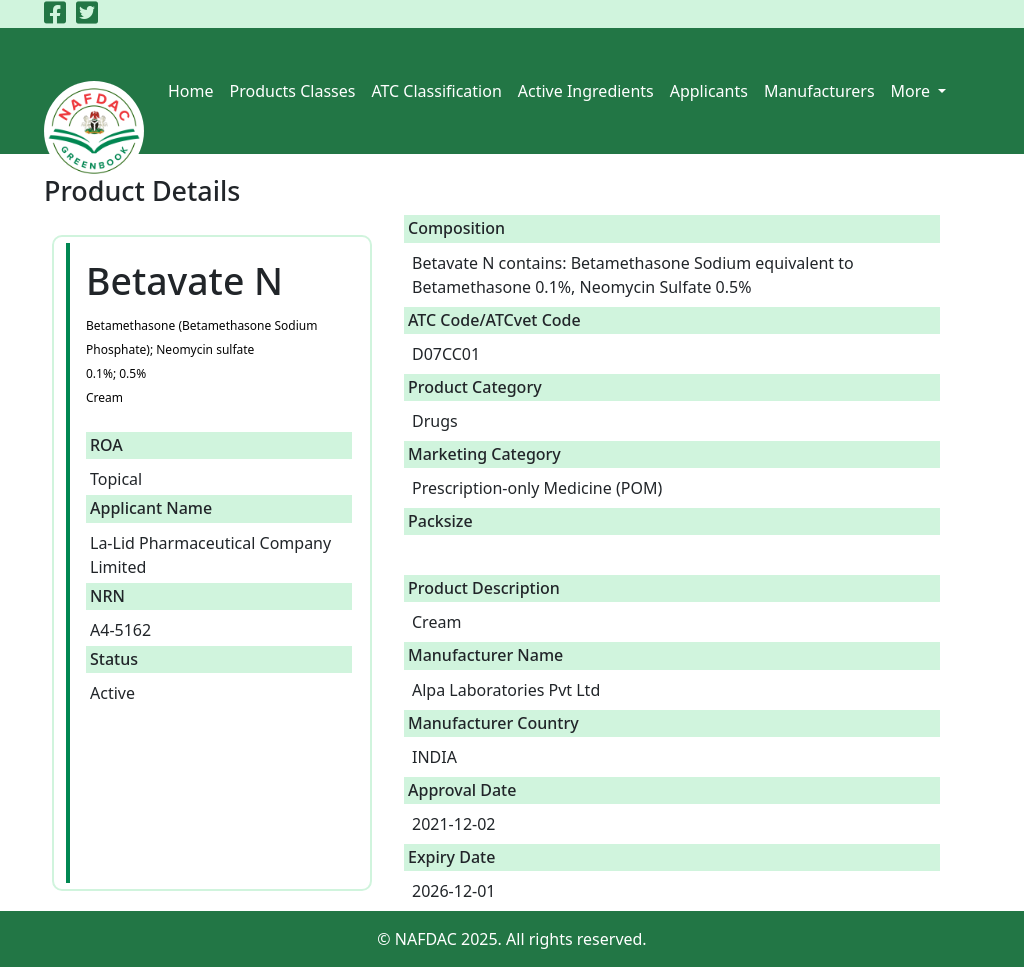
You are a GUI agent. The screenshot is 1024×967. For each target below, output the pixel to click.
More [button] (913, 91)
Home (191, 91)
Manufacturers (819, 91)
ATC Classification (436, 91)
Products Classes (293, 91)
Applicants (709, 91)
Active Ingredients (586, 91)
